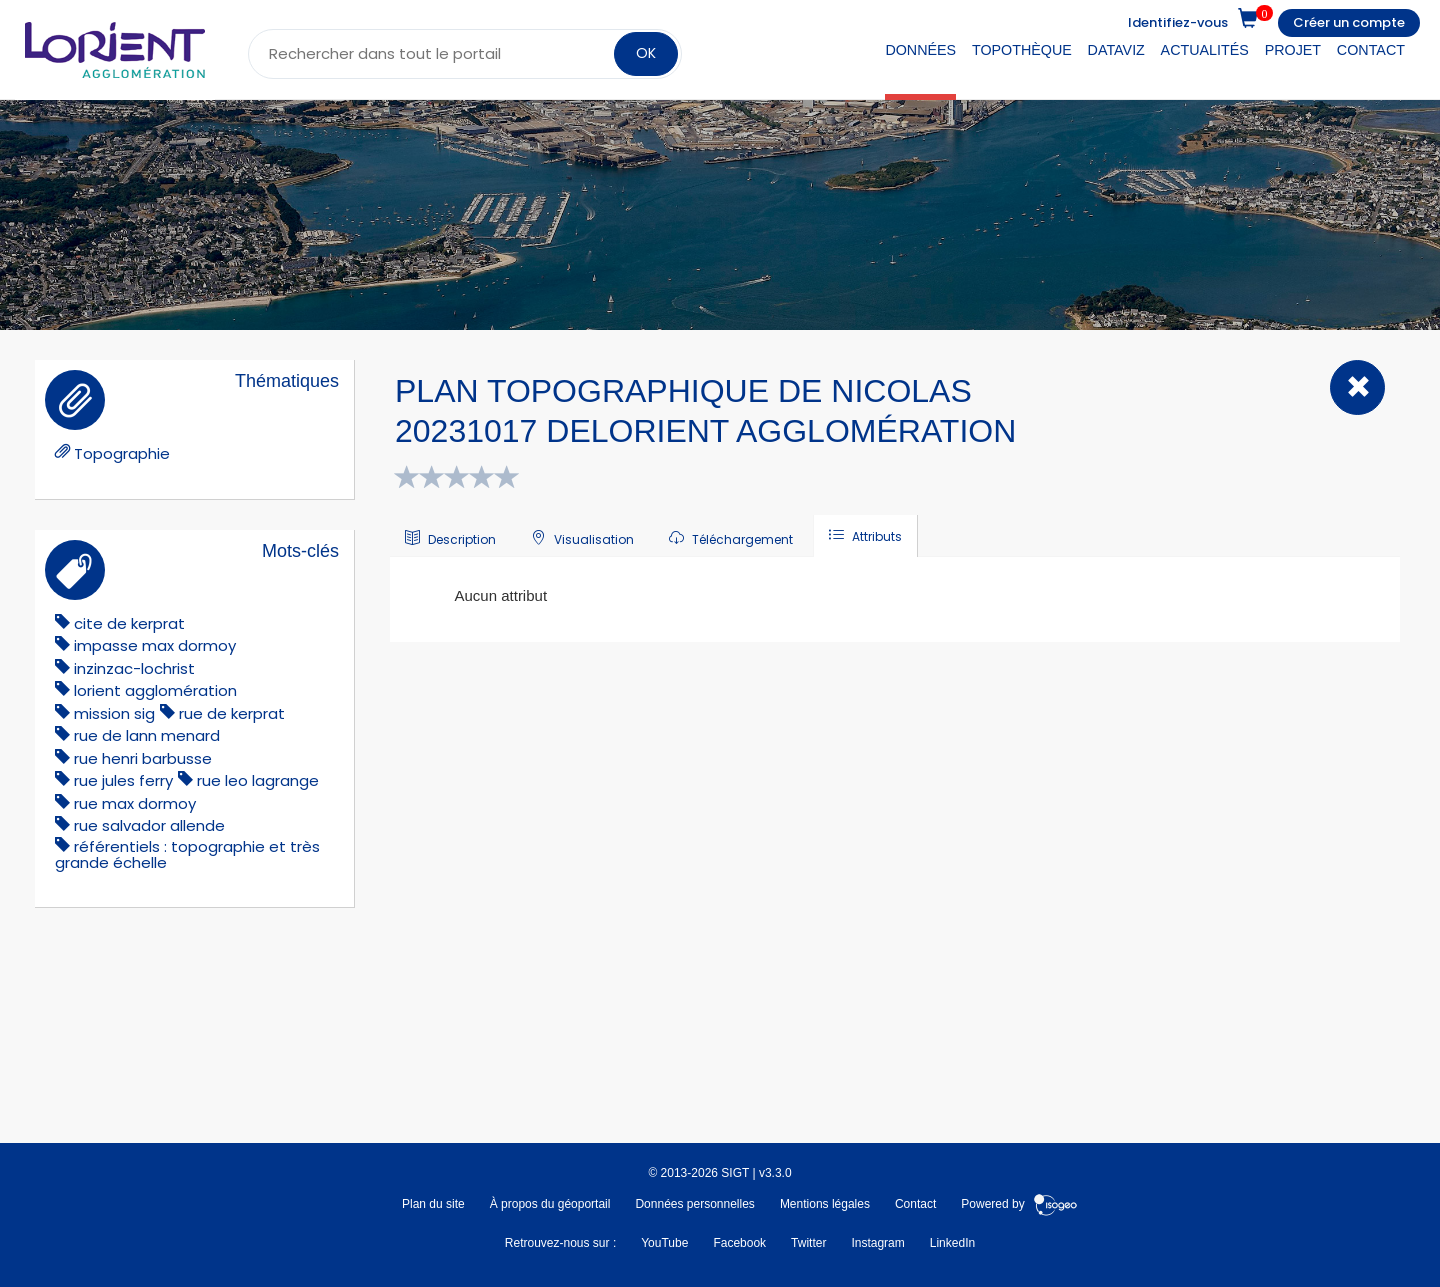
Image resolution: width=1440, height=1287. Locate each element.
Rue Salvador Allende (149, 825)
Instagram (877, 1243)
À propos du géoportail (550, 1204)
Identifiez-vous (1178, 22)
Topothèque (1022, 50)
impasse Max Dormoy (155, 645)
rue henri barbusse (143, 758)
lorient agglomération (155, 690)
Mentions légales (825, 1204)
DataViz (1116, 50)
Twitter (808, 1243)
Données (920, 50)
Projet (1293, 50)
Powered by (1019, 1204)
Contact (1371, 50)
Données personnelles (694, 1204)
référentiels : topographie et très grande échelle (187, 854)
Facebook (739, 1243)
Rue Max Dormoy (135, 803)
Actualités (1205, 50)
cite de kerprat (129, 623)
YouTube (664, 1243)
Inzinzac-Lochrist (134, 668)
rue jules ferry (123, 780)
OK (646, 53)
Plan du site (433, 1204)
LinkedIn (952, 1243)
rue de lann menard (147, 735)
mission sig (114, 713)
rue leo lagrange (258, 780)
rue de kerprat (232, 713)
